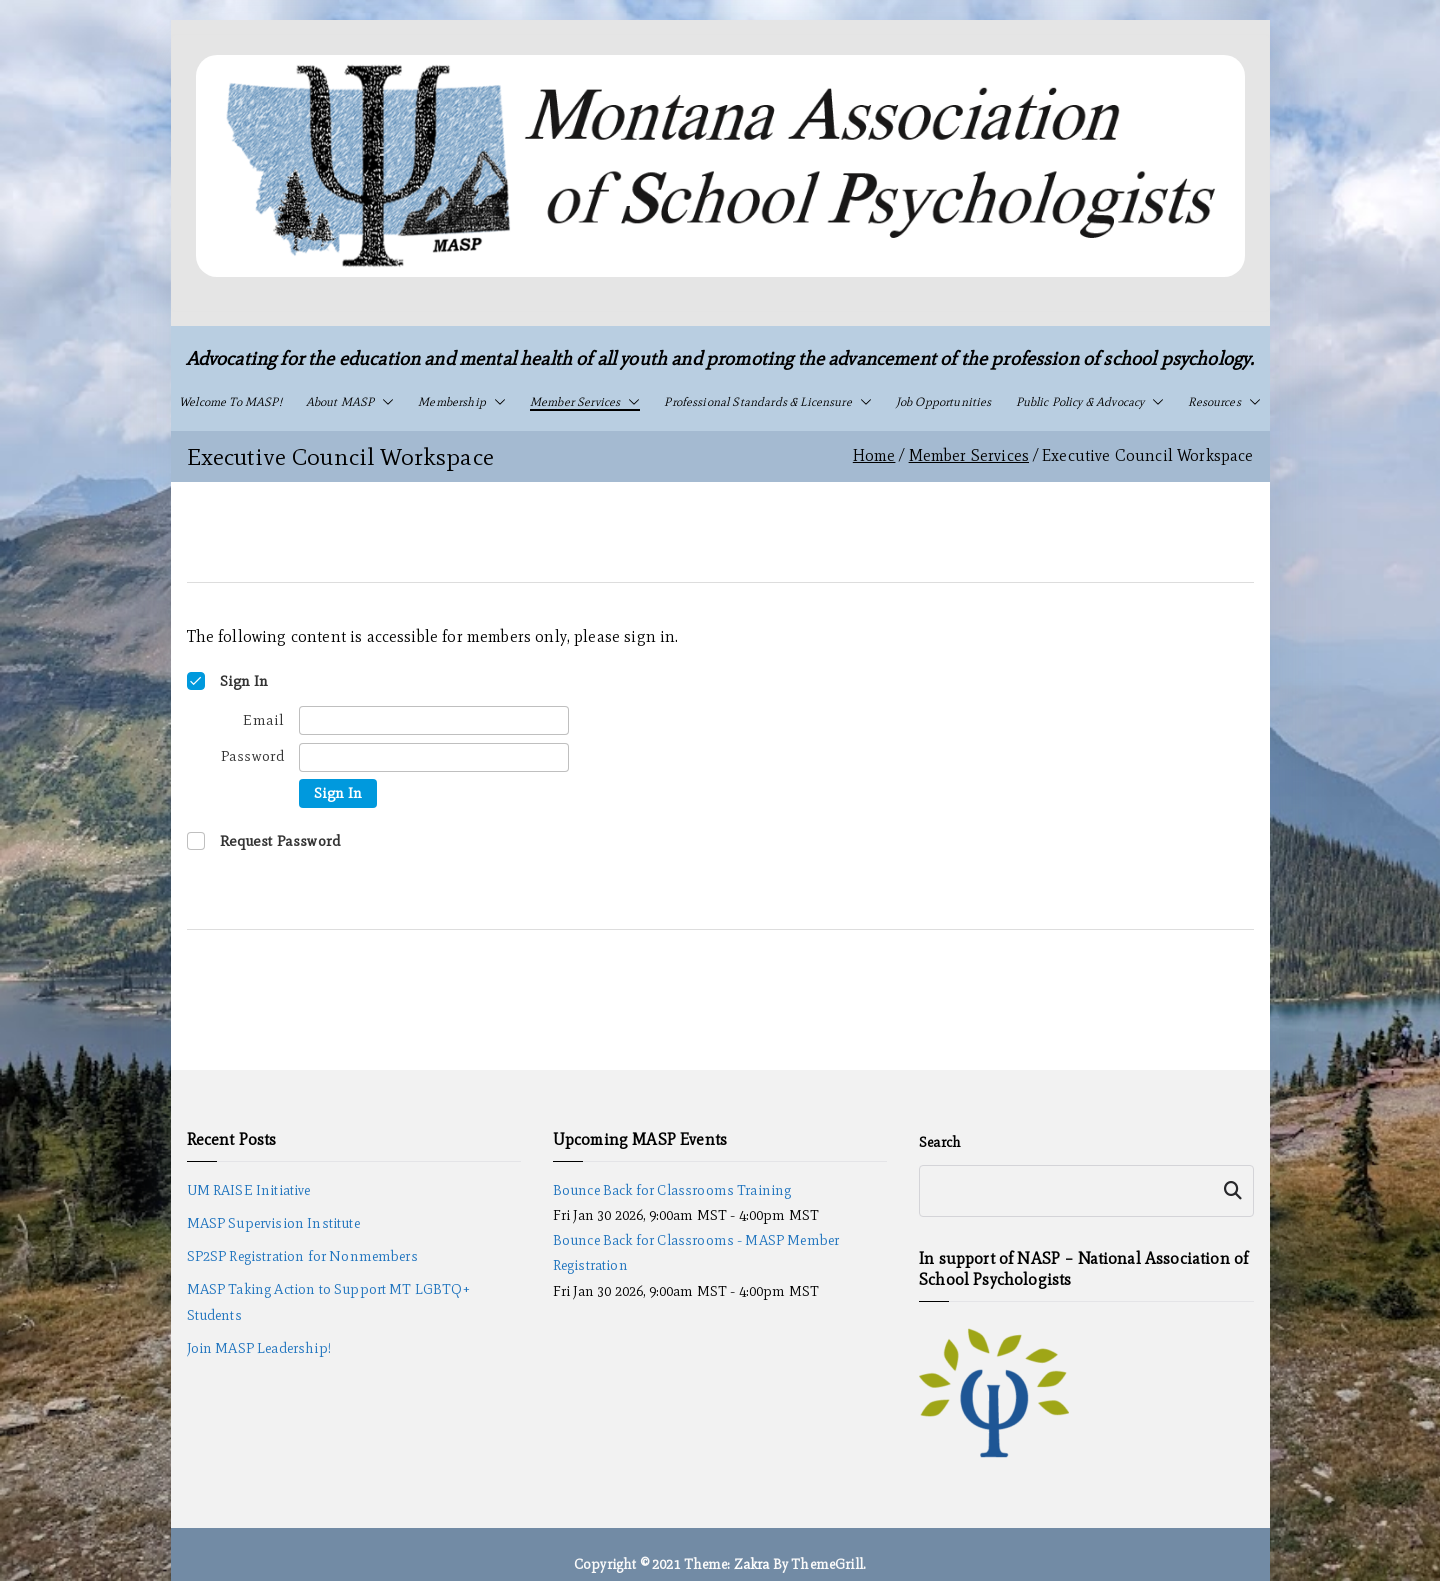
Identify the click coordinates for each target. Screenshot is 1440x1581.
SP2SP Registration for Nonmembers (302, 1256)
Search (940, 1142)
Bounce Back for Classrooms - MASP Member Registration (696, 1253)
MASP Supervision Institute (273, 1223)
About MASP (350, 402)
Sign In (338, 793)
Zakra (752, 1564)
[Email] (434, 720)
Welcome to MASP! (230, 402)
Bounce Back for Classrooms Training (672, 1190)
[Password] (434, 757)
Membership (462, 402)
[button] (384, 402)
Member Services (585, 402)
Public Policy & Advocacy (1090, 402)
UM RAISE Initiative (249, 1190)
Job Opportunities (944, 402)
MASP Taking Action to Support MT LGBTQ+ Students (328, 1302)
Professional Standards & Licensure (767, 402)
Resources (1224, 402)
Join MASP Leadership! (259, 1348)
